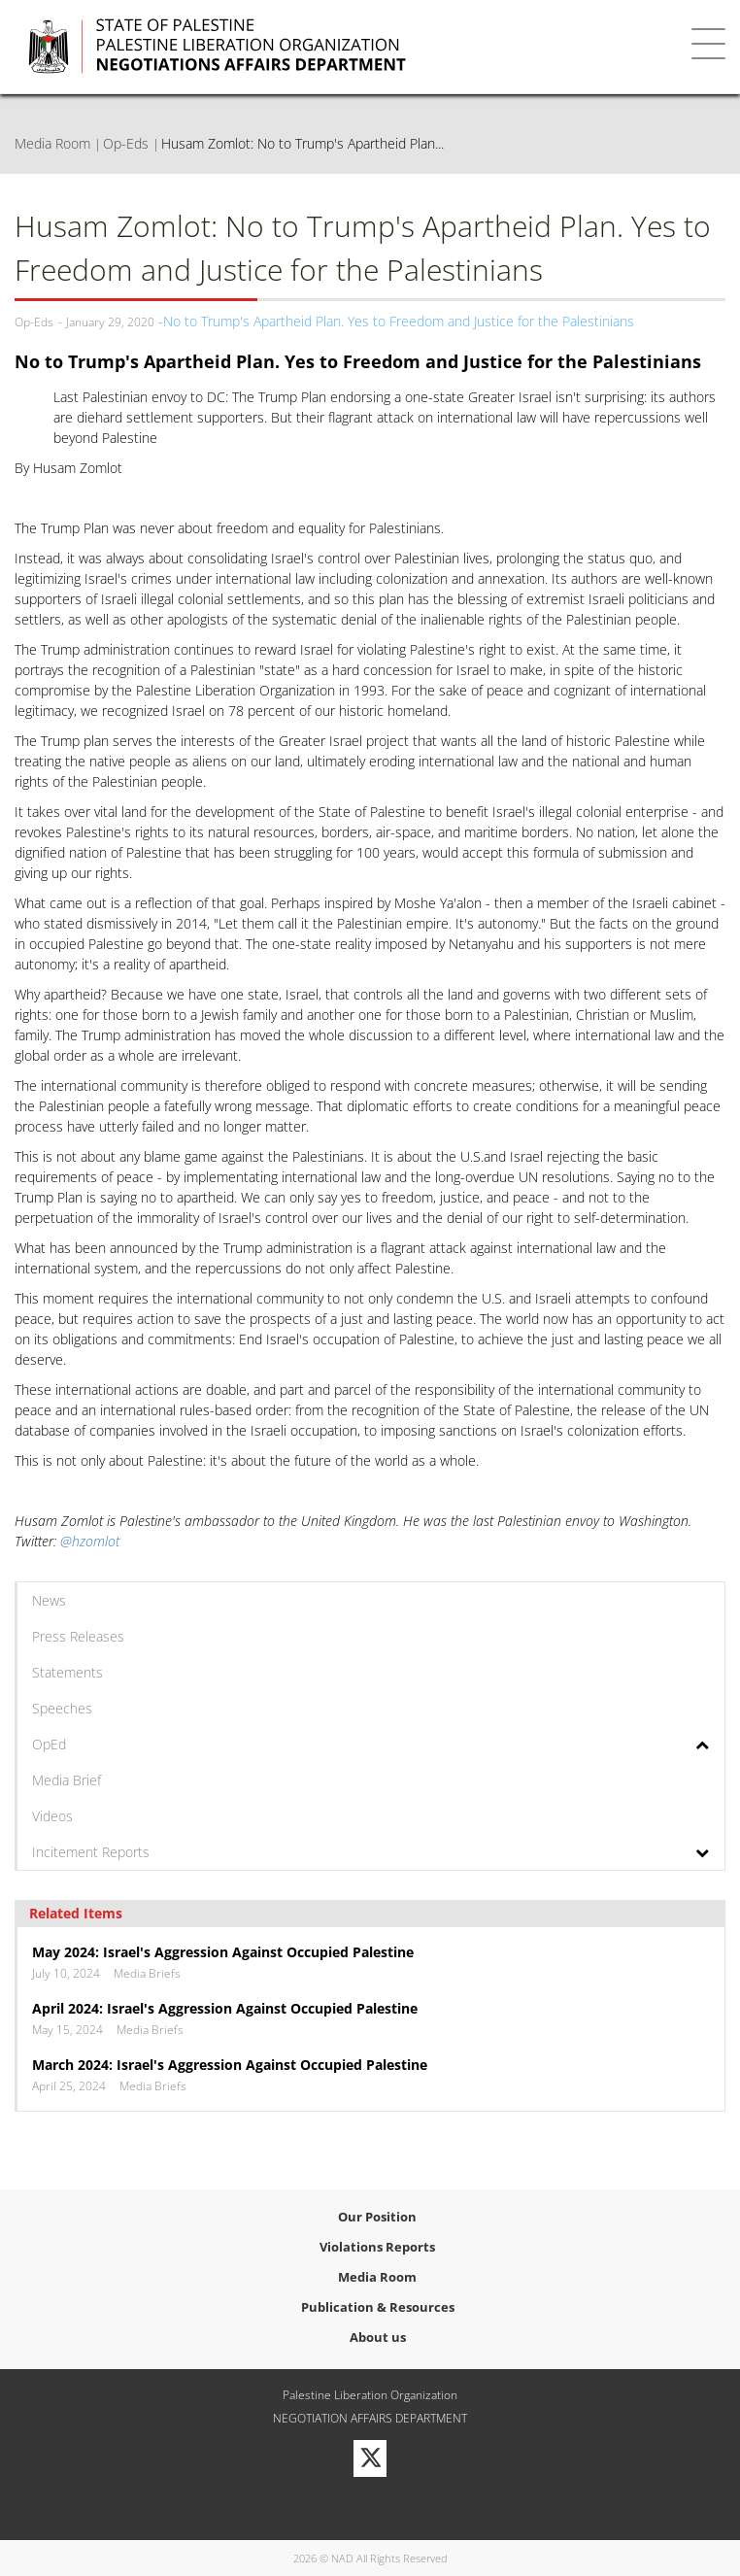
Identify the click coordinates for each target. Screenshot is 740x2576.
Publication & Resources (377, 2307)
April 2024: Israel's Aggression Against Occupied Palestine (225, 2008)
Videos (52, 1816)
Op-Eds (126, 143)
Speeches (62, 1708)
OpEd (49, 1744)
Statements (67, 1672)
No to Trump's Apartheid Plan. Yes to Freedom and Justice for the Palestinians (398, 321)
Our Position (377, 2216)
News (49, 1600)
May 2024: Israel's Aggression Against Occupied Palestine (223, 1952)
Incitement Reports (91, 1852)
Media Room (52, 143)
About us (378, 2337)
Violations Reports (377, 2246)
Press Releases (78, 1636)
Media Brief (66, 1780)
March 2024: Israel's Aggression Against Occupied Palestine (229, 2064)
